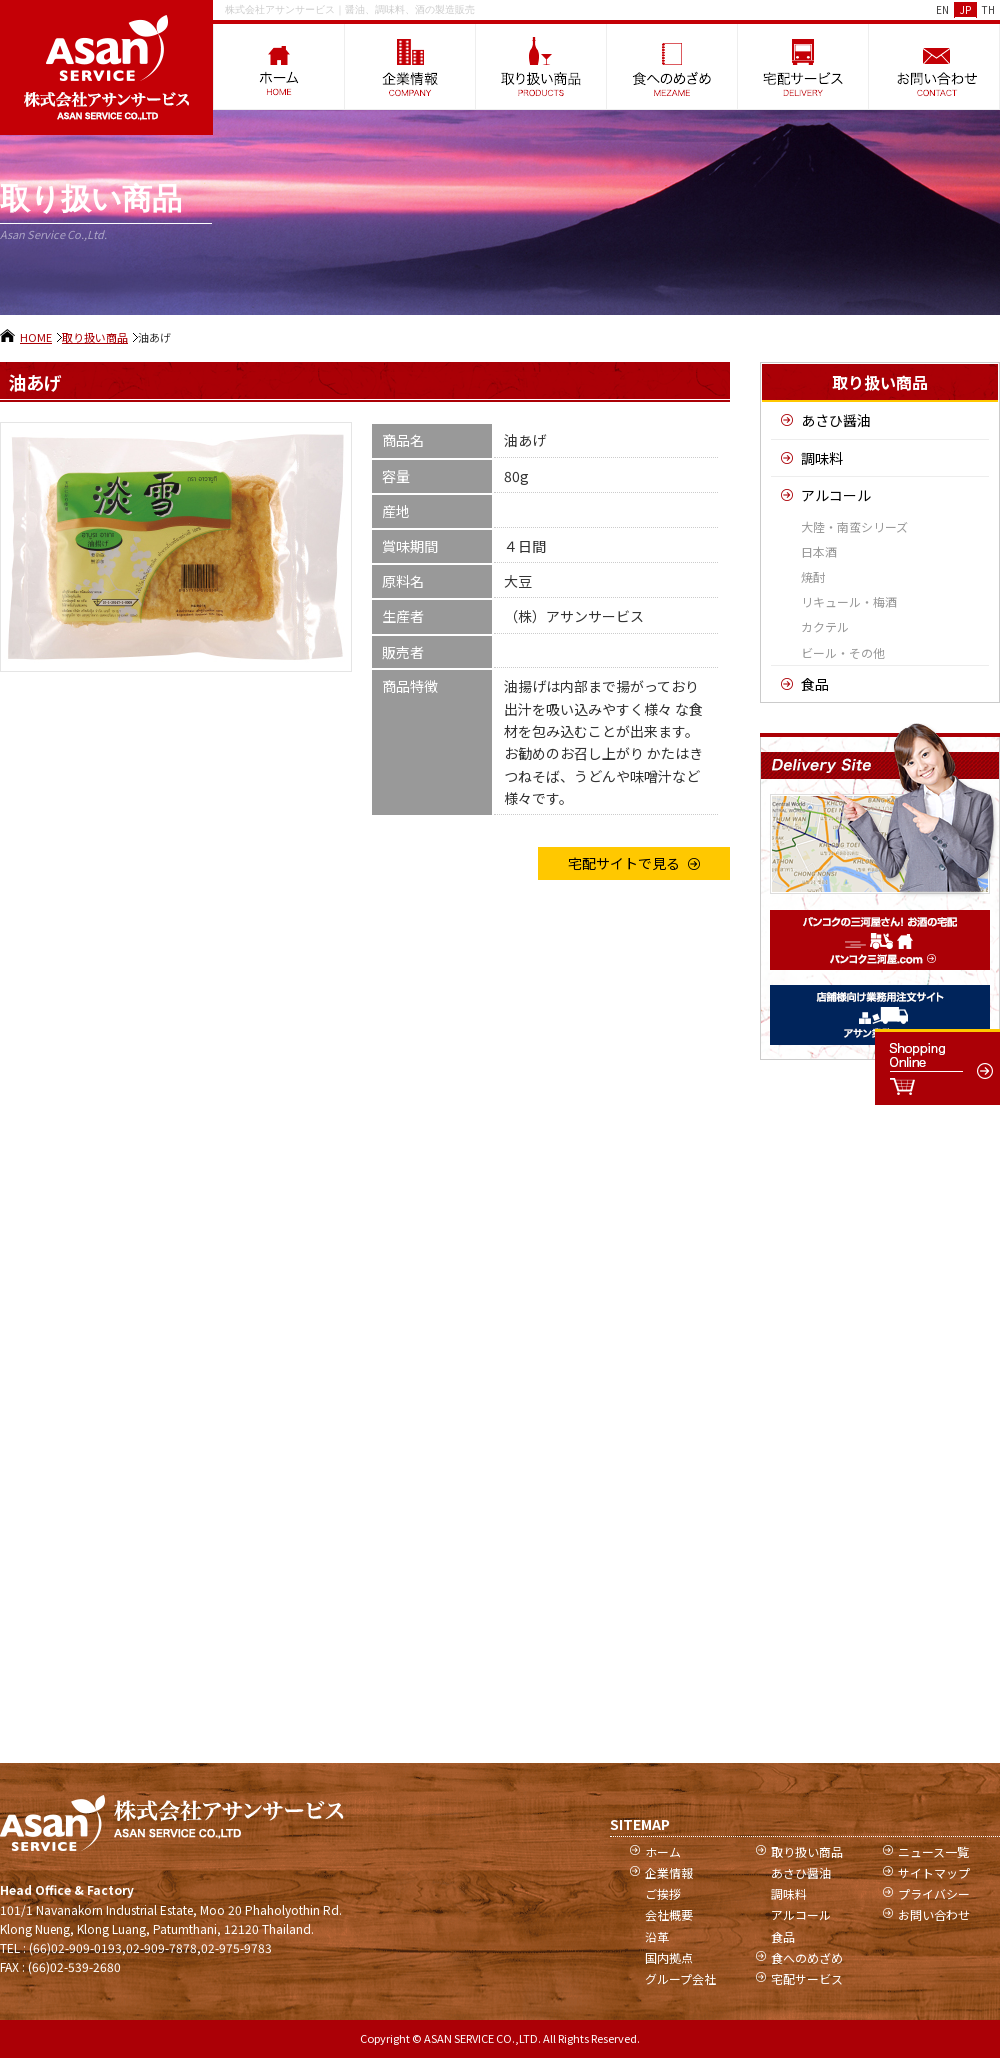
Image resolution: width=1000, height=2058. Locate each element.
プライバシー (934, 1893)
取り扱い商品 (95, 337)
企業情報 (669, 1872)
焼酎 (813, 576)
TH (988, 9)
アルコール (836, 495)
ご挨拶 (663, 1893)
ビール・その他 (843, 652)
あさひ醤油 (836, 420)
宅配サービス (807, 1978)
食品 (815, 684)
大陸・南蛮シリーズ (854, 526)
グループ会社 (680, 1978)
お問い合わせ (934, 1914)
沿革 (657, 1936)
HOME (36, 337)
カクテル (825, 626)
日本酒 (819, 551)
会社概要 (669, 1914)
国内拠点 (669, 1957)
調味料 (822, 458)
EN (942, 9)
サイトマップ (934, 1872)
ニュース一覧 (933, 1851)
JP (965, 9)
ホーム (663, 1851)
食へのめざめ (807, 1957)
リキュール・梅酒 (849, 601)
